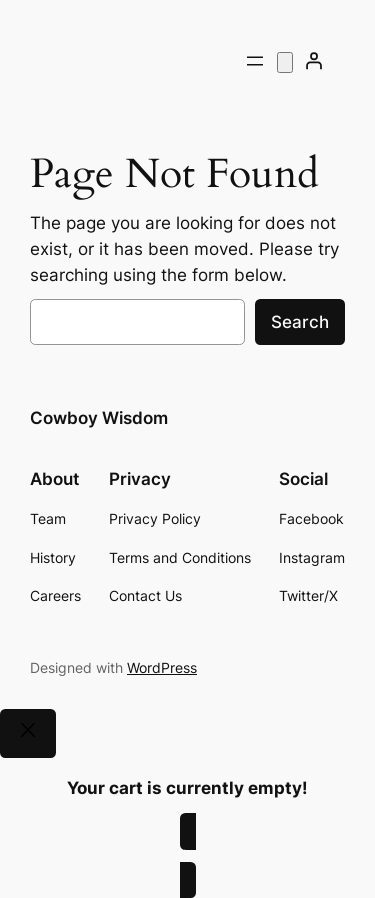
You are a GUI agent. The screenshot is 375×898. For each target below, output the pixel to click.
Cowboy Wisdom (99, 418)
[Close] (28, 734)
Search (300, 322)
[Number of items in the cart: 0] (285, 62)
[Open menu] (255, 61)
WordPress (162, 667)
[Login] (314, 61)
